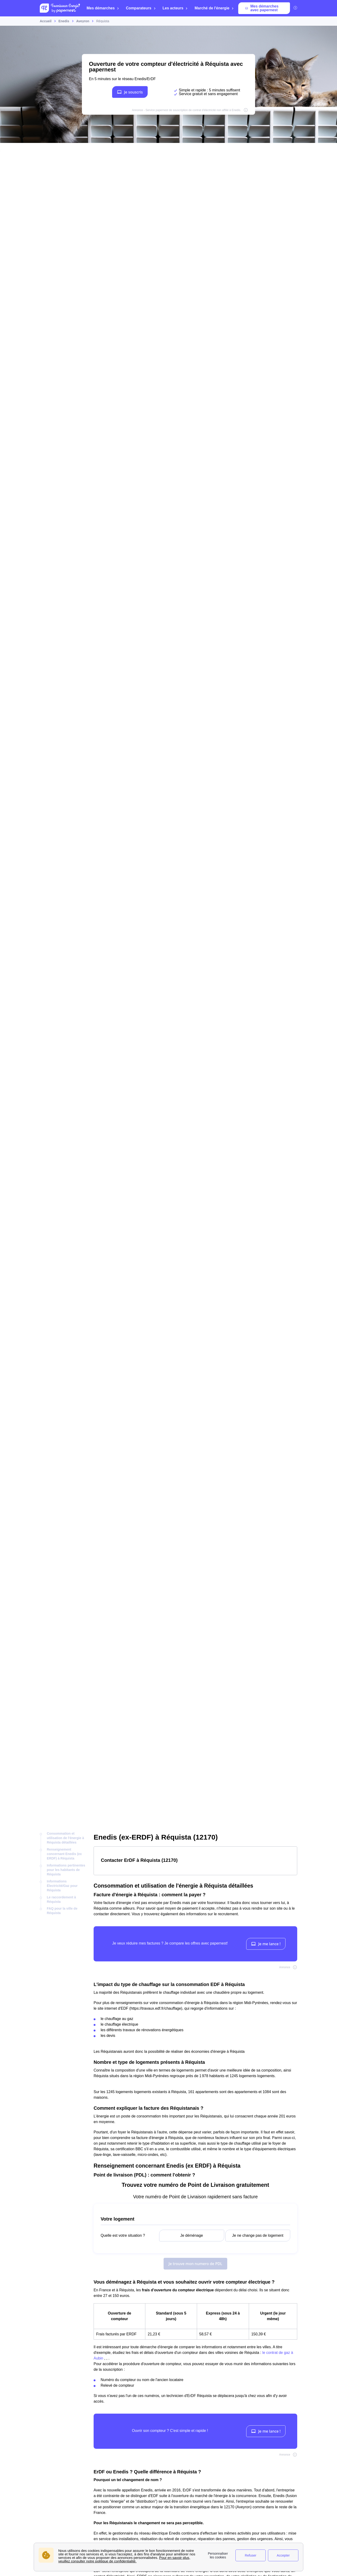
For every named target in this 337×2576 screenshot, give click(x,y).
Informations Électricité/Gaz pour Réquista (62, 1885)
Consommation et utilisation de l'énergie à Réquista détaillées (65, 1838)
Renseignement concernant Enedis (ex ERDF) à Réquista (64, 1854)
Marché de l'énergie (214, 8)
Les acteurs (175, 8)
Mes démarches (103, 8)
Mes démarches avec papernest (261, 8)
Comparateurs (141, 8)
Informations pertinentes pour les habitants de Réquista (66, 1869)
